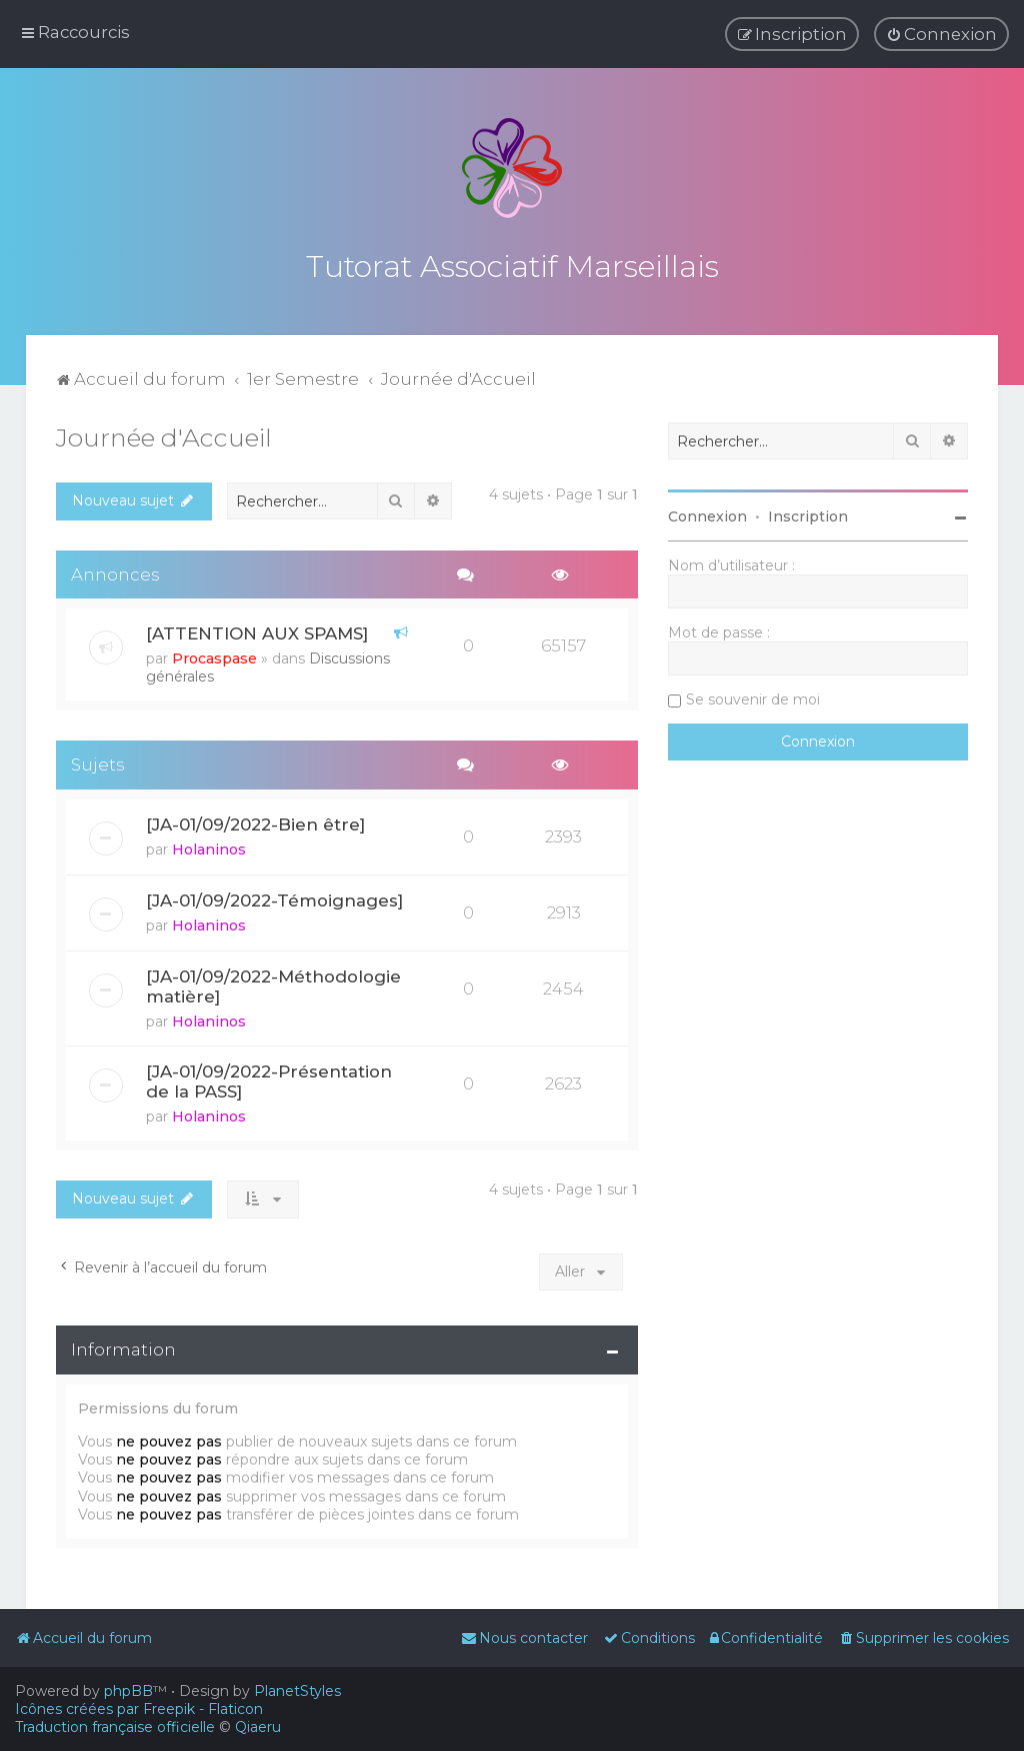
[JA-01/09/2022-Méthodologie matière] (273, 984)
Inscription (808, 514)
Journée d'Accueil (164, 435)
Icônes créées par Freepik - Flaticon (139, 1709)
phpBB (128, 1691)
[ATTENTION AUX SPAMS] (257, 631)
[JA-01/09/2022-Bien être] (255, 822)
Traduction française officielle (115, 1727)
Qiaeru (258, 1727)
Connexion (707, 514)
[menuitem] (941, 34)
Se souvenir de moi (753, 697)
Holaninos (209, 847)
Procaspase (214, 656)
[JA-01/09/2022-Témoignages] (274, 898)
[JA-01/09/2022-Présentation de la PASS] (269, 1079)
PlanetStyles (297, 1691)
